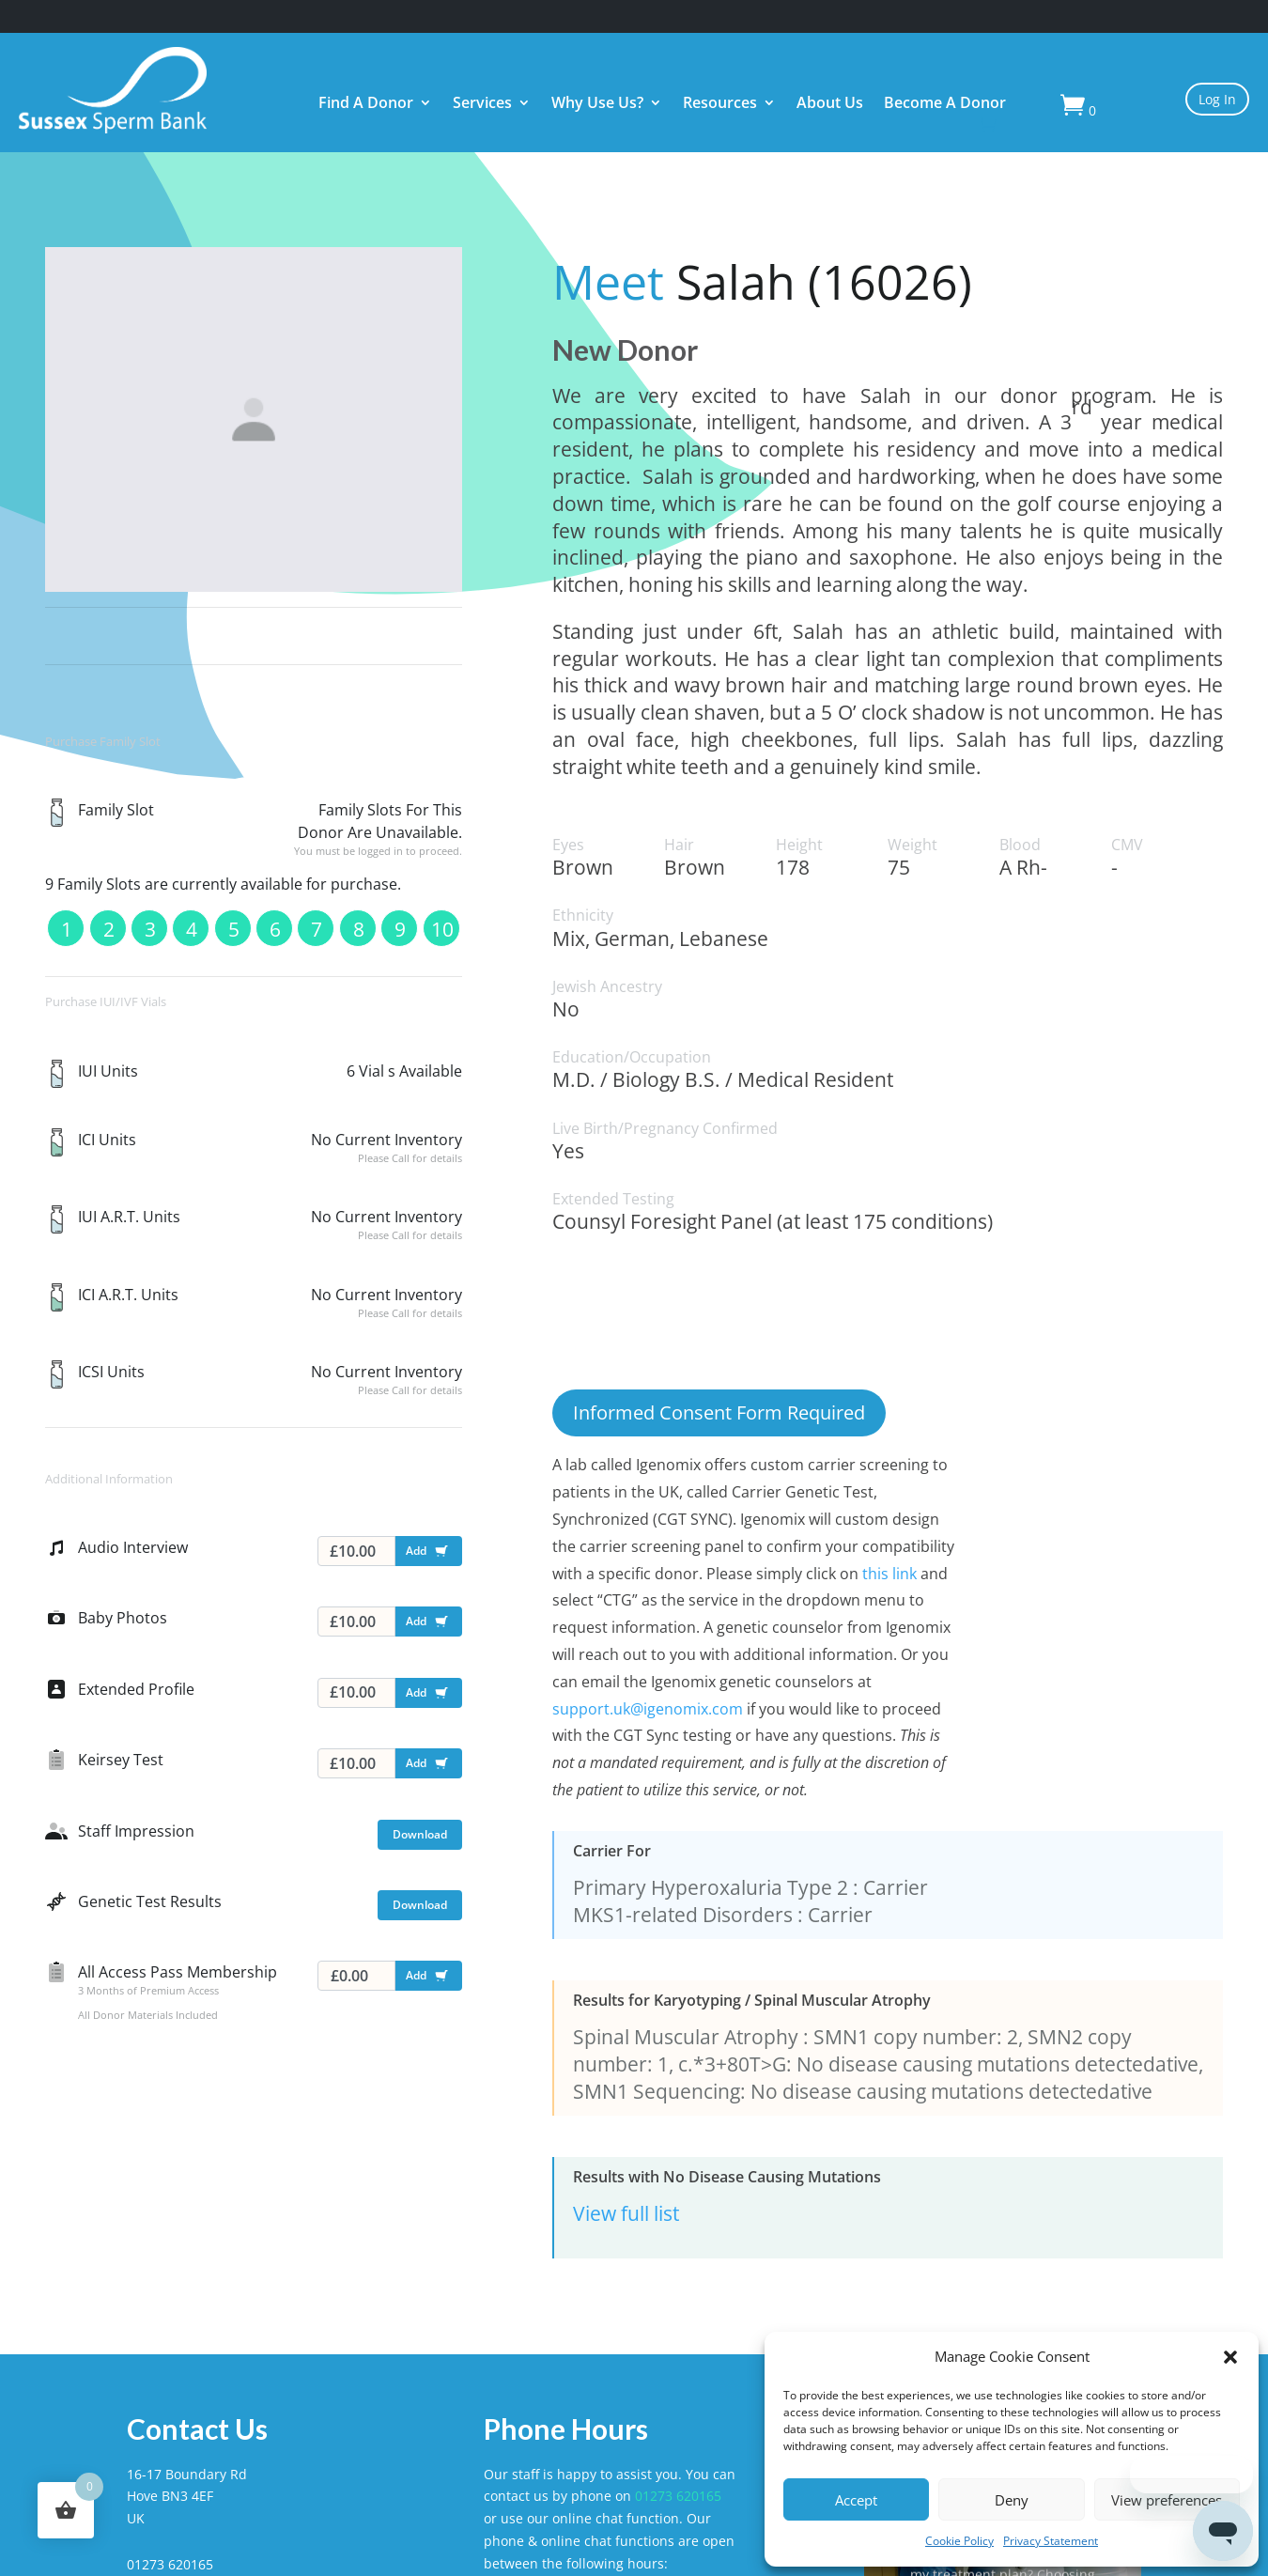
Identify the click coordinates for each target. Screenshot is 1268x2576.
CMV (1127, 845)
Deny (1011, 2500)
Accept (856, 2500)
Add (431, 1554)
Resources (720, 104)
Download (420, 1834)
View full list (626, 2213)
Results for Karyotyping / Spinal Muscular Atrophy (752, 2001)
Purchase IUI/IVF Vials (105, 1001)
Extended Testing (613, 1199)
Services (482, 104)
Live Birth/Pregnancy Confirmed (665, 1129)
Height (799, 845)
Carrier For (612, 1851)
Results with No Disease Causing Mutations (727, 2177)
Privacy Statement (1050, 2541)
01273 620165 (678, 2496)
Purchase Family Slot (103, 741)
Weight (912, 845)
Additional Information (109, 1478)
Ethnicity (582, 915)
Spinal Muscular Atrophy (685, 2037)
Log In (1217, 99)
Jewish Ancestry (607, 987)
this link (889, 1573)
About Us (829, 104)
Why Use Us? (597, 104)
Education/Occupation (631, 1057)
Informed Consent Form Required (719, 1412)
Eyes (568, 845)
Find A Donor (365, 104)
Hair (679, 845)
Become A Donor (945, 104)
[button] (1230, 2357)
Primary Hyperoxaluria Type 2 (710, 1887)
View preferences (1166, 2500)
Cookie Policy (959, 2541)
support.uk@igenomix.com (647, 1709)
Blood (1020, 845)
